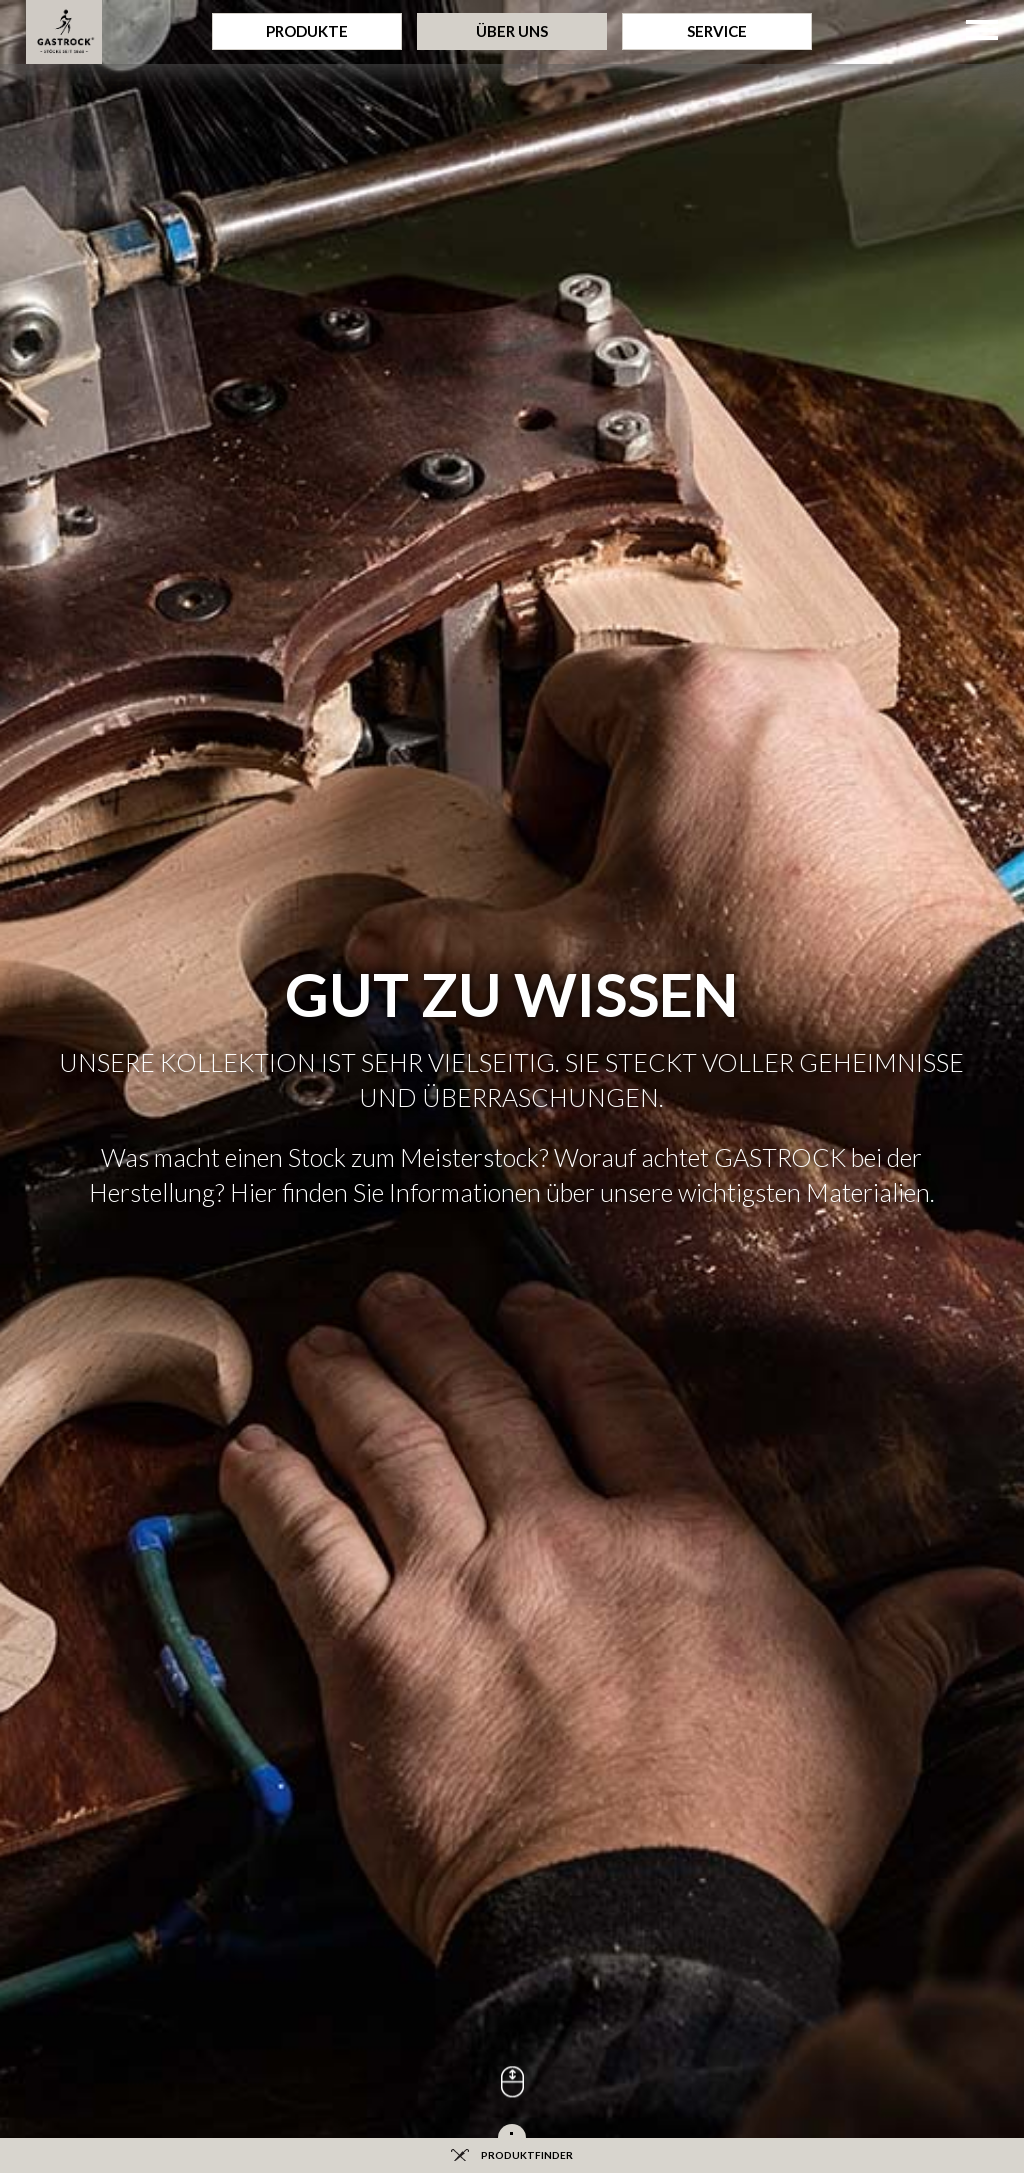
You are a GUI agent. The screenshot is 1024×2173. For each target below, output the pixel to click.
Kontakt (711, 1591)
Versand (512, 1556)
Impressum (315, 1811)
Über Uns (512, 31)
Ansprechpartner (711, 1626)
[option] (512, 360)
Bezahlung (512, 1521)
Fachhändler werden (512, 1591)
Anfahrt (710, 1556)
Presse (710, 1521)
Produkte (307, 31)
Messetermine (313, 1626)
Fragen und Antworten (313, 1521)
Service (717, 31)
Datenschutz (514, 1811)
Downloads (313, 1556)
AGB (712, 1811)
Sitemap (313, 1591)
